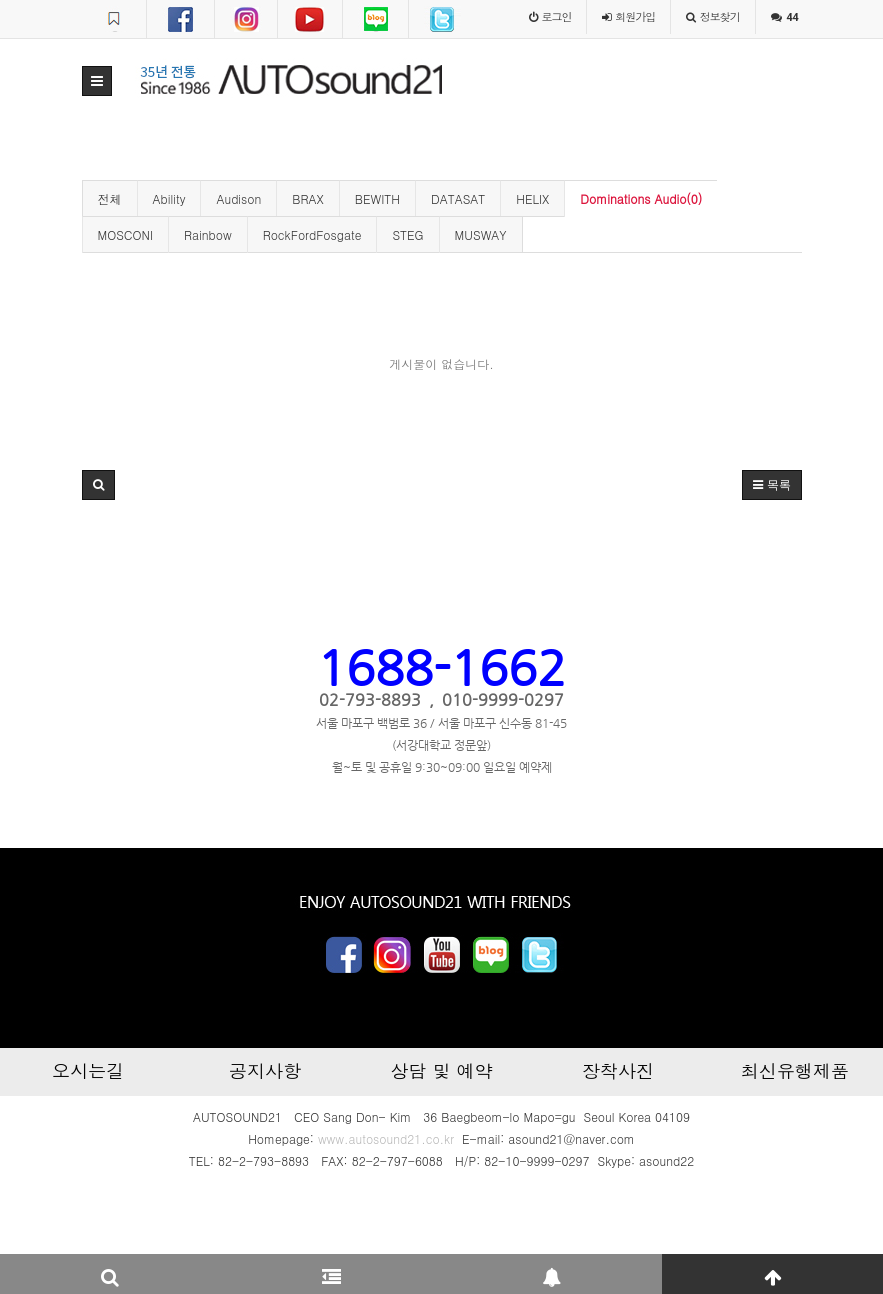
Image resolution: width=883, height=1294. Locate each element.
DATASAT (458, 198)
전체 (110, 198)
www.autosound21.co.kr (386, 1138)
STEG (407, 234)
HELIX (532, 198)
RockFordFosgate (312, 234)
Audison (238, 198)
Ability (169, 198)
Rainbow (208, 234)
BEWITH (377, 198)
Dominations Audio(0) (641, 198)
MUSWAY (481, 234)
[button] (97, 81)
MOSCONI (125, 234)
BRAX (307, 198)
